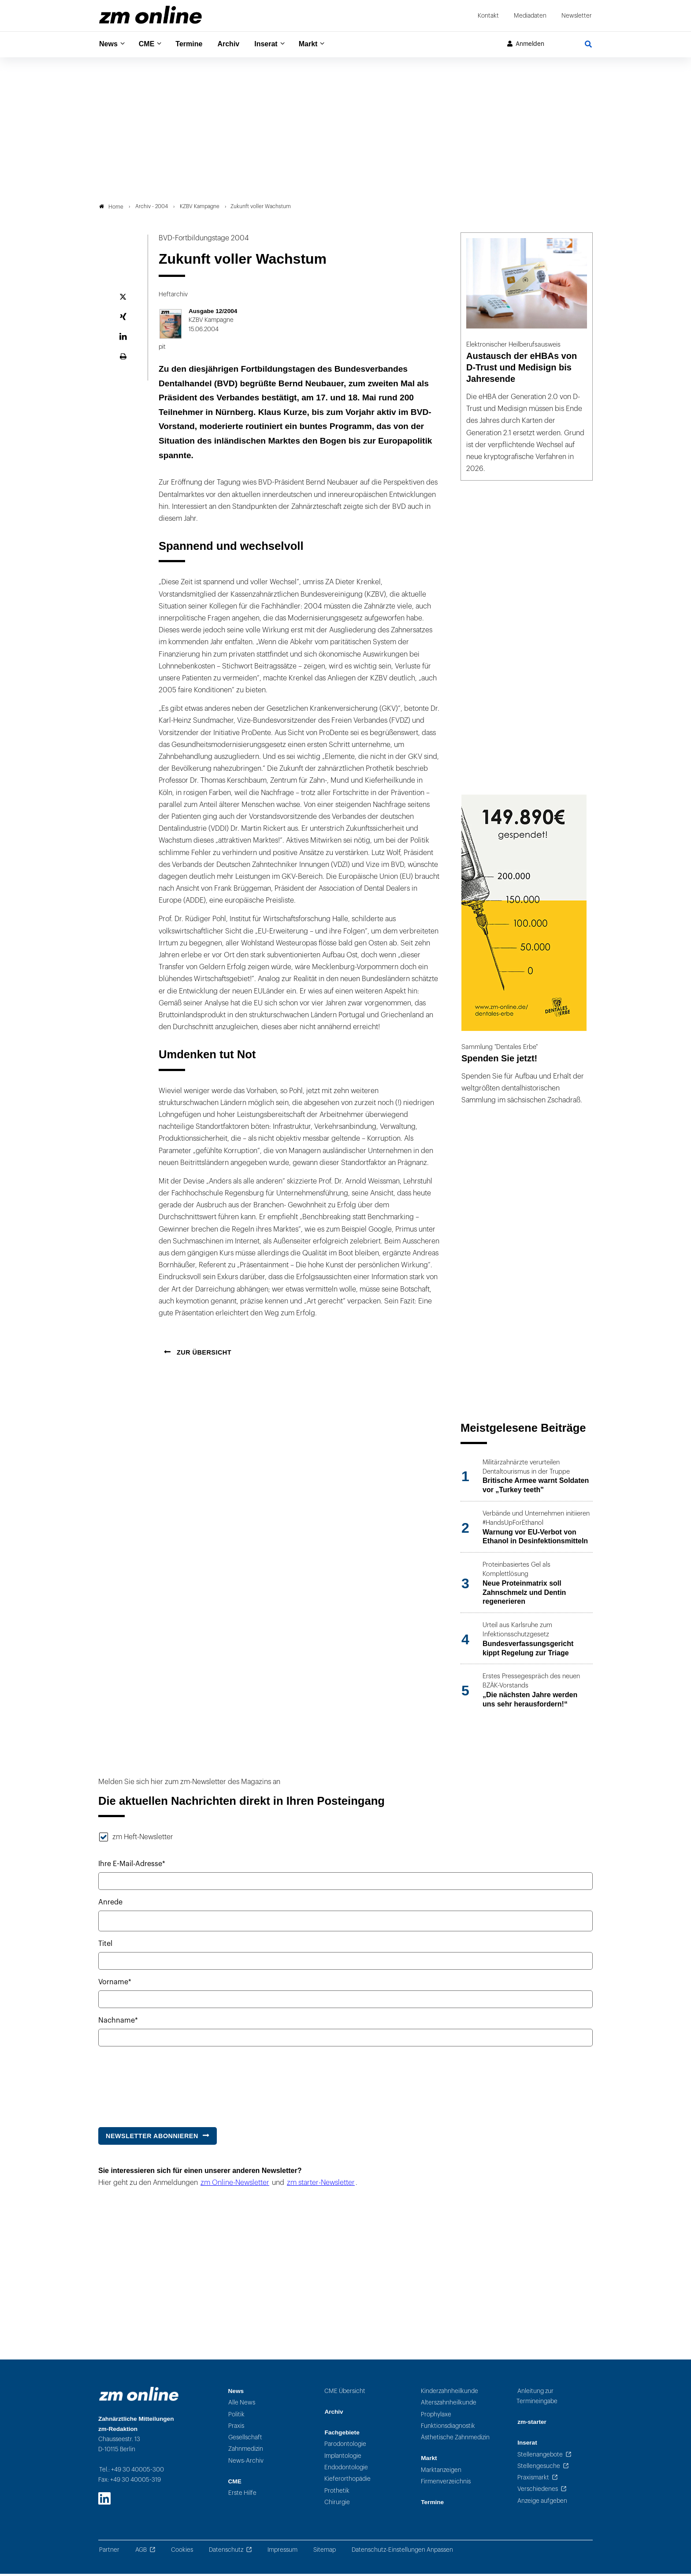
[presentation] (165, 2085)
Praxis (236, 2428)
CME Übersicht (344, 2393)
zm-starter (531, 2424)
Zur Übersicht (203, 1355)
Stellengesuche (538, 2468)
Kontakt (488, 16)
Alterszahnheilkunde (448, 2405)
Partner (109, 2552)
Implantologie (342, 2458)
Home (111, 209)
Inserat (276, 44)
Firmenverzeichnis (446, 2483)
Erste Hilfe (242, 2495)
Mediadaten (530, 16)
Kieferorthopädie (347, 2481)
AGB (141, 2552)
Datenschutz (226, 2552)
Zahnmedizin (245, 2451)
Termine (194, 44)
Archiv (236, 44)
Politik (236, 2416)
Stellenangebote (540, 2457)
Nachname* (118, 2022)
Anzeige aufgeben (542, 2503)
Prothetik (336, 2493)
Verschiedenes (537, 2491)
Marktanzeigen (441, 2472)
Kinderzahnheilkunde (449, 2393)
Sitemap (324, 2552)
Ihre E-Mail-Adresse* (131, 1866)
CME (149, 44)
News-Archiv (246, 2463)
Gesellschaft (245, 2440)
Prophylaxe (436, 2416)
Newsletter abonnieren (152, 2138)
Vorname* (114, 1984)
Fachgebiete (341, 2435)
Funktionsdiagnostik (448, 2428)
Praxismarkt (533, 2480)
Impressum (282, 2552)
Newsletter (576, 16)
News (109, 44)
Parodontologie (345, 2446)
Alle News (241, 2405)
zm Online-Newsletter (235, 2184)
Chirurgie (337, 2504)
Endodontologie (346, 2470)
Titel (105, 1945)
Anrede (110, 1904)
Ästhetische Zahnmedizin (455, 2440)
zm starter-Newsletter (321, 2184)
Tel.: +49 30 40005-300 (131, 2472)
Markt (321, 44)
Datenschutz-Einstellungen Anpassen (402, 2552)
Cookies (182, 2552)
